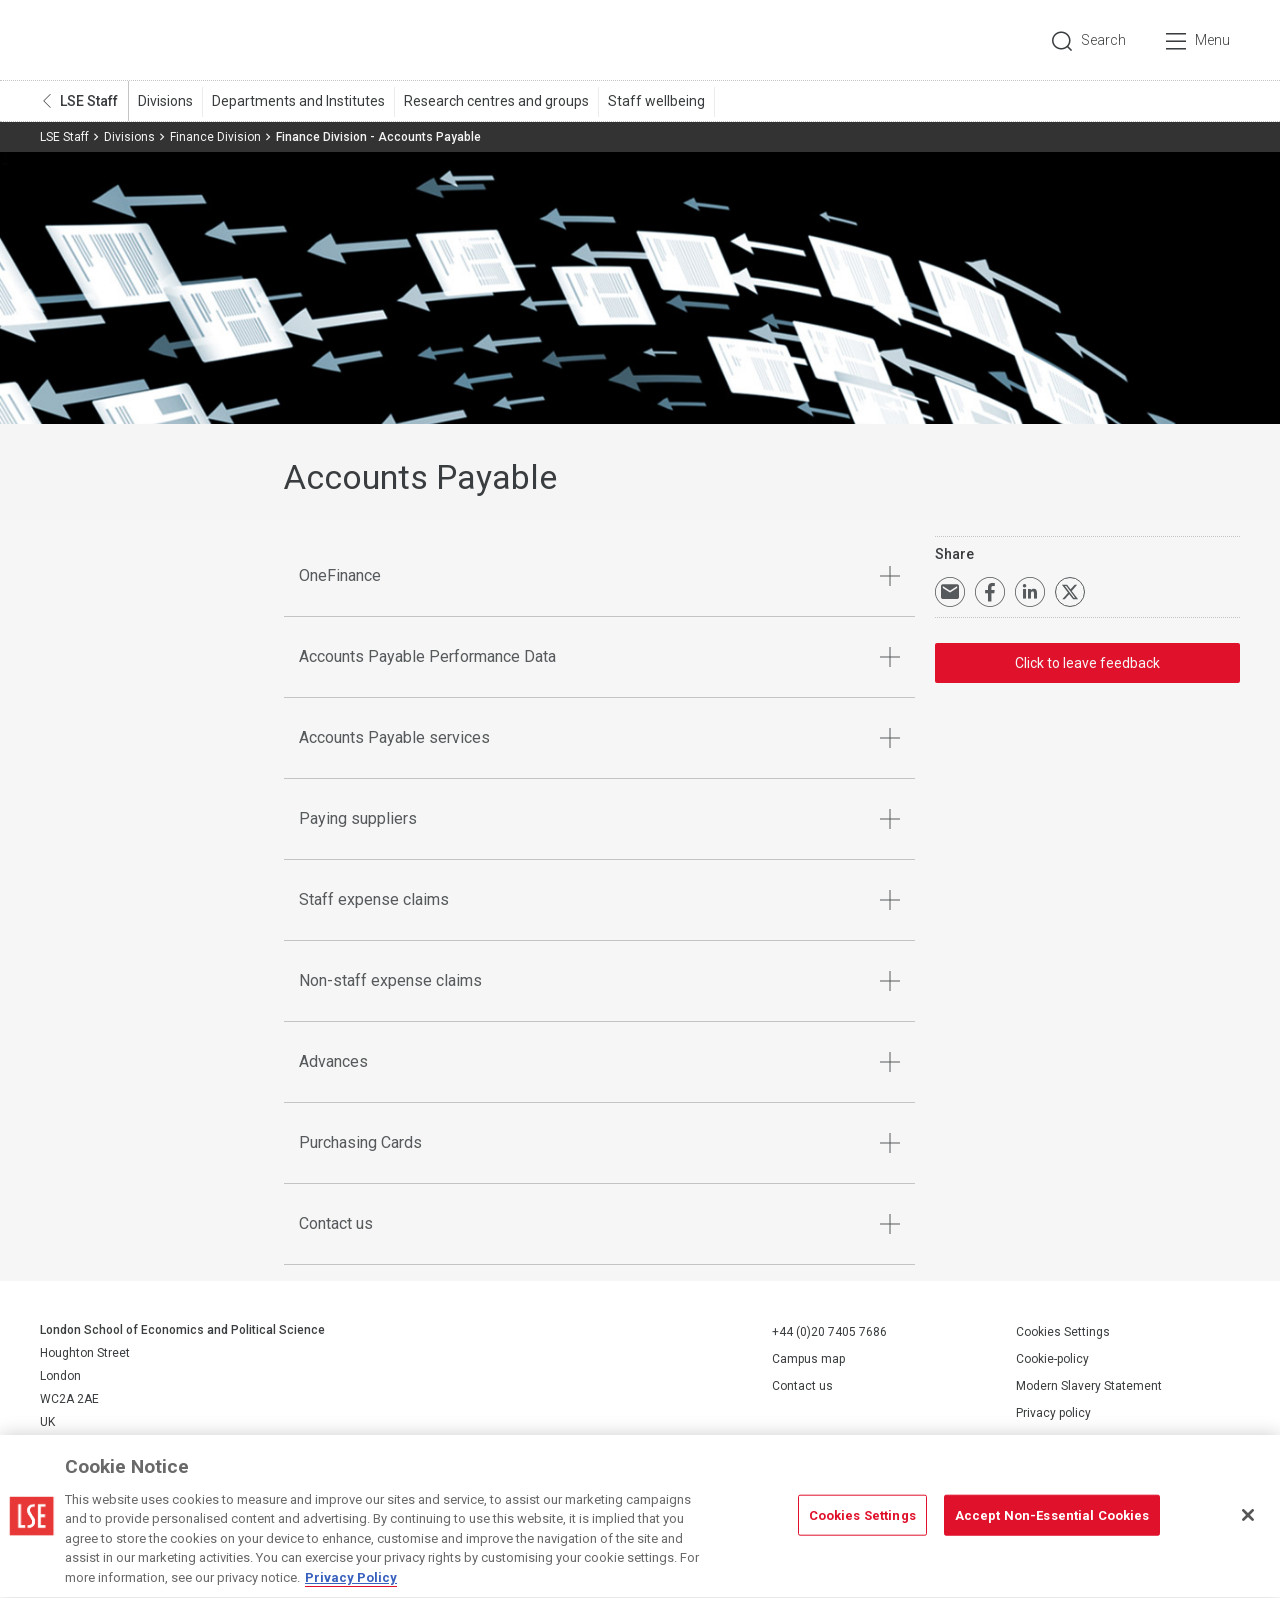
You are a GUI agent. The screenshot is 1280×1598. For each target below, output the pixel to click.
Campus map (808, 1359)
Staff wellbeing (656, 101)
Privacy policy (1053, 1413)
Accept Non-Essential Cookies (1052, 1524)
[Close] (1248, 1524)
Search (1103, 40)
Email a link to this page (950, 592)
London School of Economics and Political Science (124, 40)
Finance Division (215, 137)
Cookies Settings (1063, 1332)
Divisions (165, 101)
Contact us (802, 1386)
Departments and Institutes (298, 101)
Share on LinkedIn (1030, 592)
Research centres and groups (496, 101)
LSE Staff (89, 101)
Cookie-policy (1052, 1359)
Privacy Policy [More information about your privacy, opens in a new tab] (351, 1587)
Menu (1212, 40)
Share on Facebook (990, 592)
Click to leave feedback (1087, 663)
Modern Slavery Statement (1089, 1386)
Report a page (1054, 1440)
